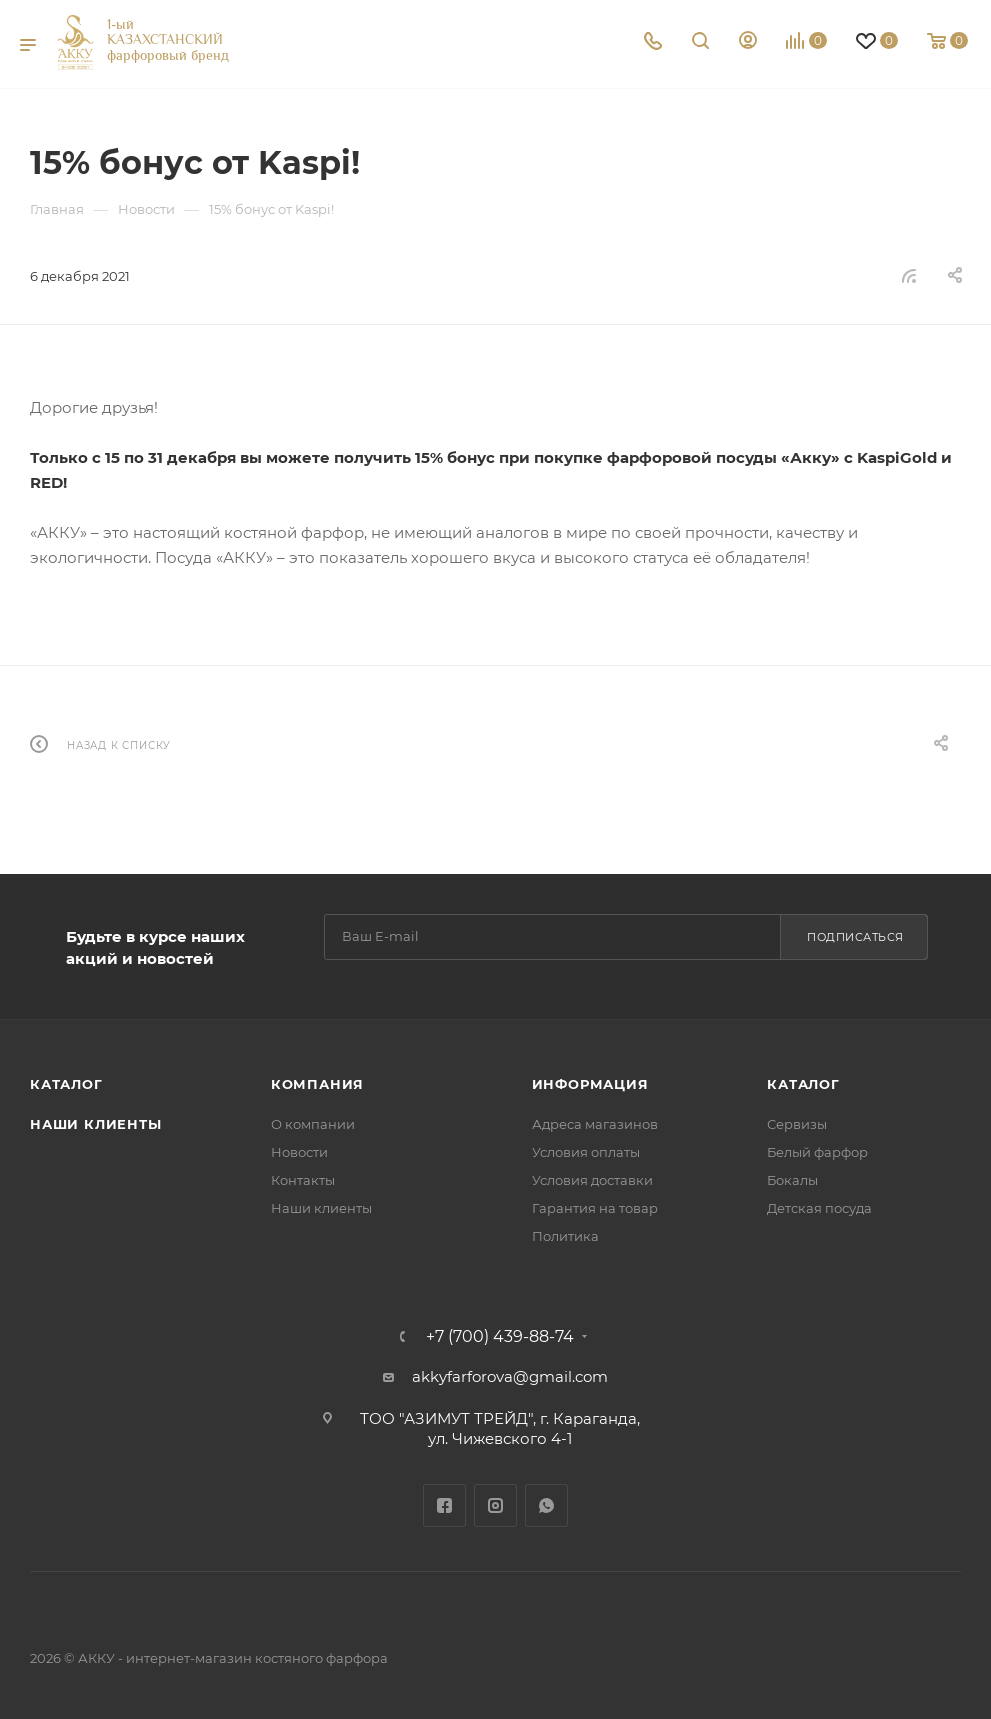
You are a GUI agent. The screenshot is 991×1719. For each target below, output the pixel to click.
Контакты (303, 1180)
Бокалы (792, 1180)
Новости (299, 1152)
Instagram (495, 1505)
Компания (317, 1084)
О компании (313, 1124)
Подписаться (855, 937)
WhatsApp (546, 1505)
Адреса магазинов (595, 1124)
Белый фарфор (817, 1152)
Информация (590, 1084)
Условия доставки (592, 1180)
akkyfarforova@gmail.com (510, 1376)
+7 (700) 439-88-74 (500, 1337)
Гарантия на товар (595, 1208)
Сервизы (797, 1124)
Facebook (444, 1505)
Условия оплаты (586, 1152)
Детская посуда (819, 1208)
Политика (565, 1236)
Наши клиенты (96, 1124)
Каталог (66, 1084)
